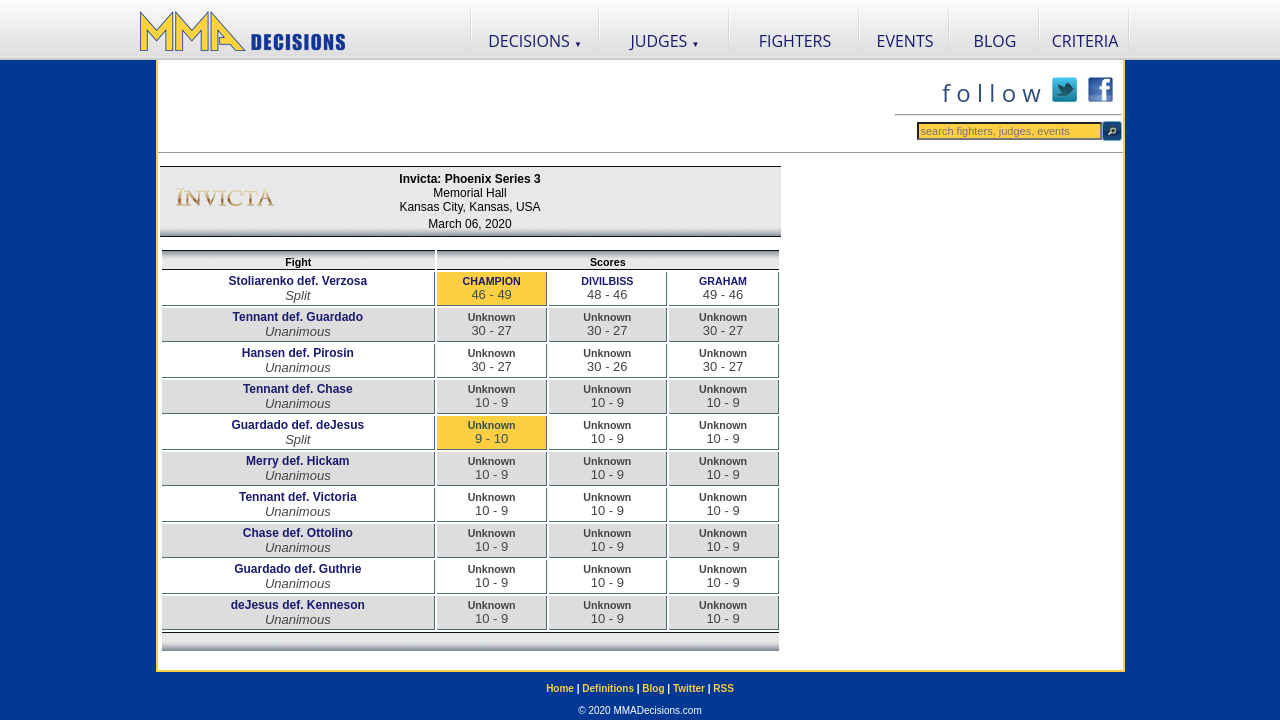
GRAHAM (723, 281)
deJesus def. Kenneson (298, 605)
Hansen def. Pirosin (298, 353)
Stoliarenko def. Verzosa (297, 281)
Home (560, 688)
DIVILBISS (607, 281)
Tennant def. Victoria (298, 497)
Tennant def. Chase (298, 389)
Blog (653, 688)
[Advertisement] (526, 106)
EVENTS (905, 41)
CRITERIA (1085, 41)
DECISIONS (535, 41)
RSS (723, 688)
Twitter (689, 688)
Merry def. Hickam (297, 461)
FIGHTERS (795, 41)
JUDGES (665, 41)
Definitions (608, 688)
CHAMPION (492, 281)
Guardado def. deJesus (297, 425)
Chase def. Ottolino (298, 533)
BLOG (995, 41)
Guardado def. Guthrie (297, 569)
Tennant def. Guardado (298, 317)
